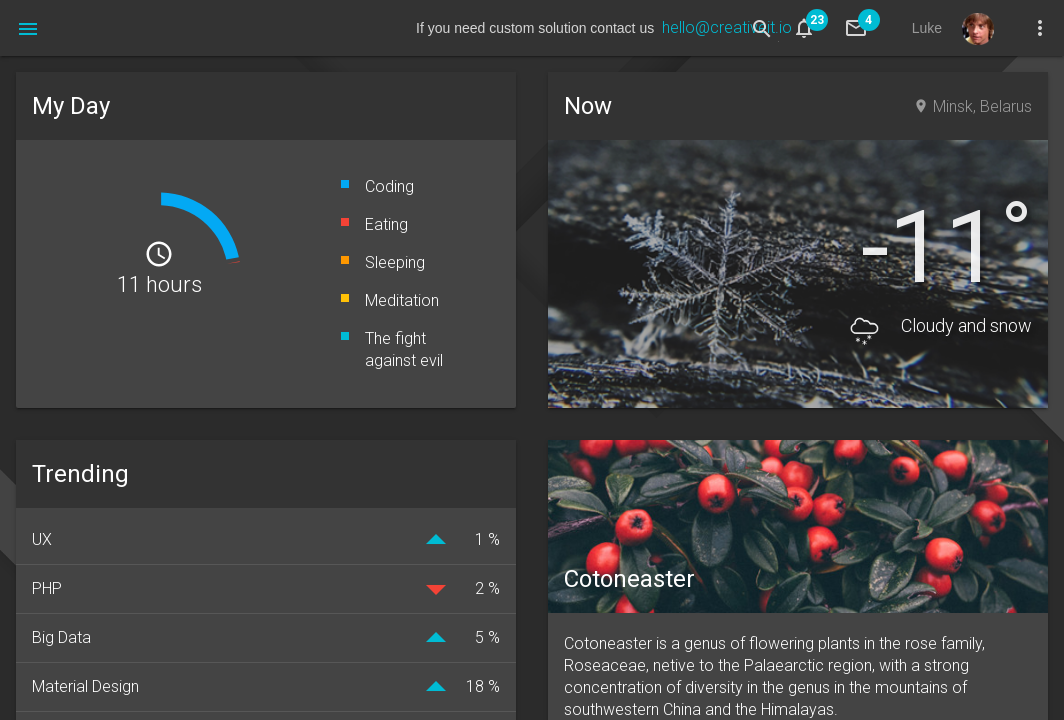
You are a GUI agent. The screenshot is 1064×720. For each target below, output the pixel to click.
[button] (28, 28)
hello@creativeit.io (727, 27)
